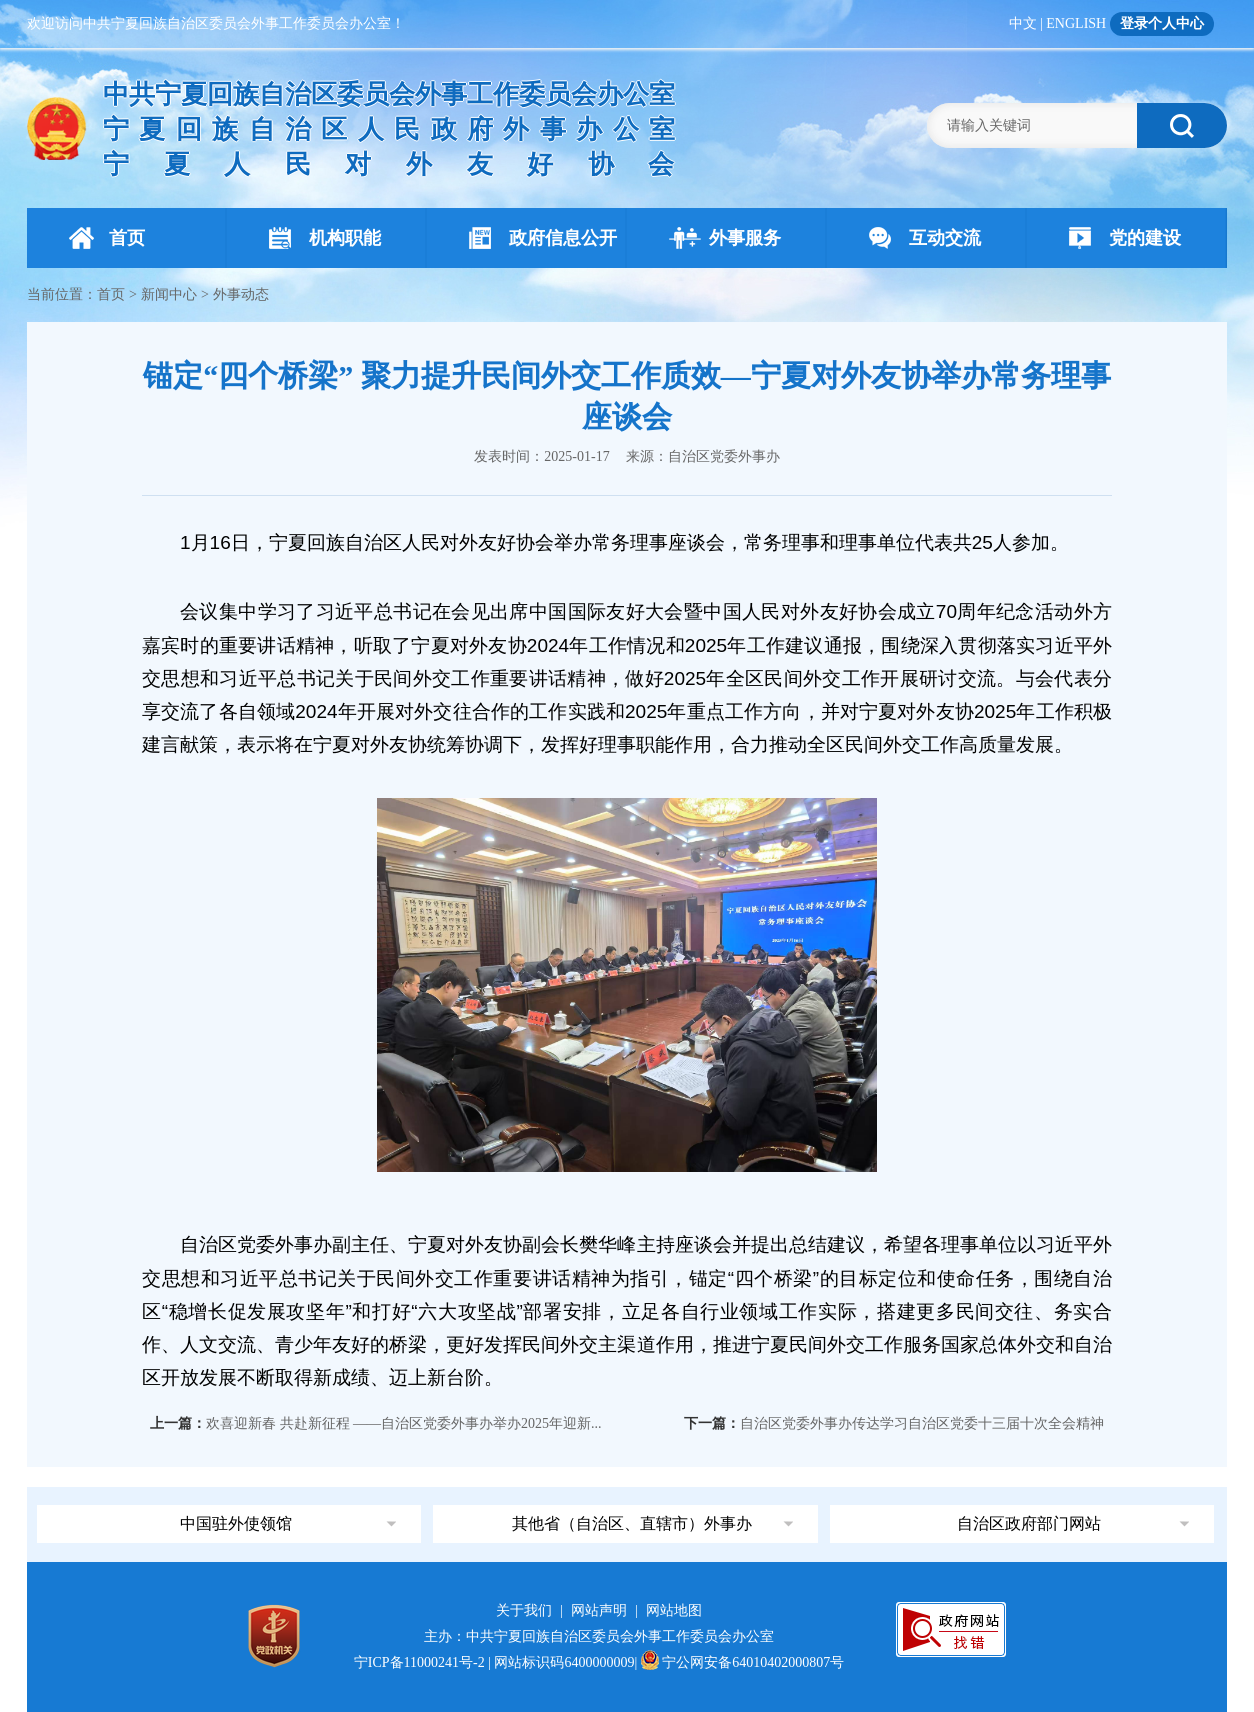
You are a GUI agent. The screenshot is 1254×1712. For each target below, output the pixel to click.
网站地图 (674, 1610)
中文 (1023, 23)
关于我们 (524, 1610)
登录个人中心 (1162, 23)
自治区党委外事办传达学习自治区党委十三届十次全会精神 (922, 1423)
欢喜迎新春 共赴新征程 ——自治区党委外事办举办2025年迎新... (404, 1423)
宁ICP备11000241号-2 (419, 1662)
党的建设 (1125, 238)
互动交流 (925, 238)
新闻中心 (169, 294)
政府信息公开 (543, 238)
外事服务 (725, 238)
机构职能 (325, 238)
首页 (107, 238)
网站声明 (599, 1610)
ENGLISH (1076, 23)
